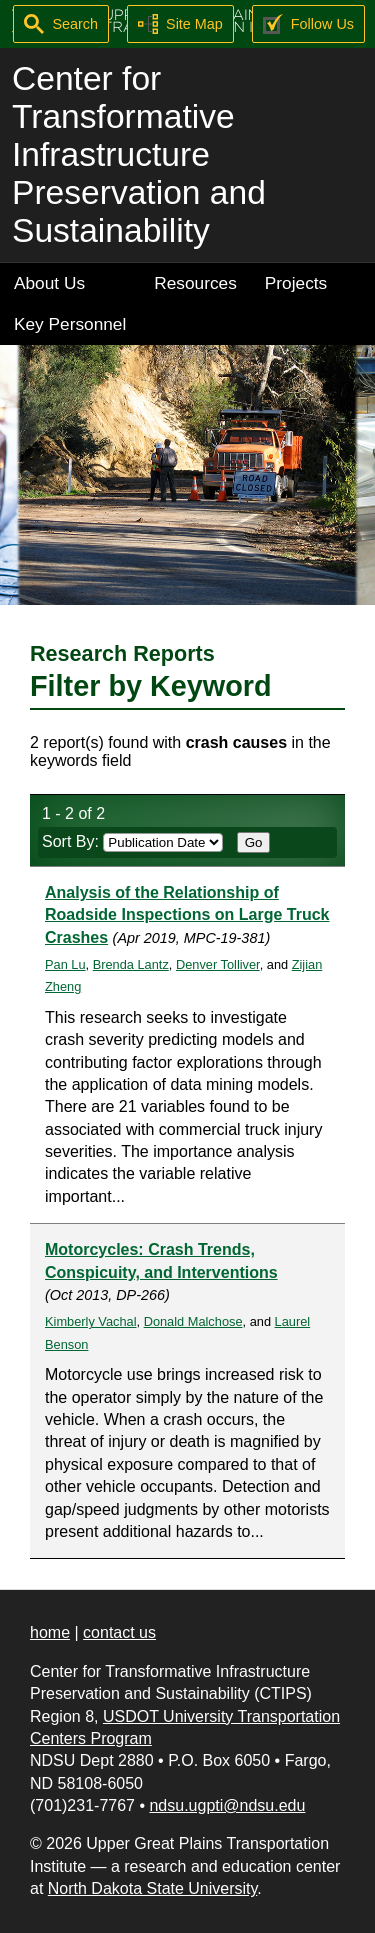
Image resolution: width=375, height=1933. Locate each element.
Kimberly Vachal (91, 1321)
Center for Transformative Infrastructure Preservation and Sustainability (139, 154)
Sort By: (132, 841)
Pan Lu (65, 964)
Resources (195, 283)
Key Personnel (70, 324)
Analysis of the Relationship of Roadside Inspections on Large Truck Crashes (187, 915)
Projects (296, 283)
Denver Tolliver (218, 964)
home (50, 1632)
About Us (49, 283)
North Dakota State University (153, 1888)
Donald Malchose (193, 1321)
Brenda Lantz (131, 964)
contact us (119, 1632)
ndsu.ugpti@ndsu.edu (227, 1805)
